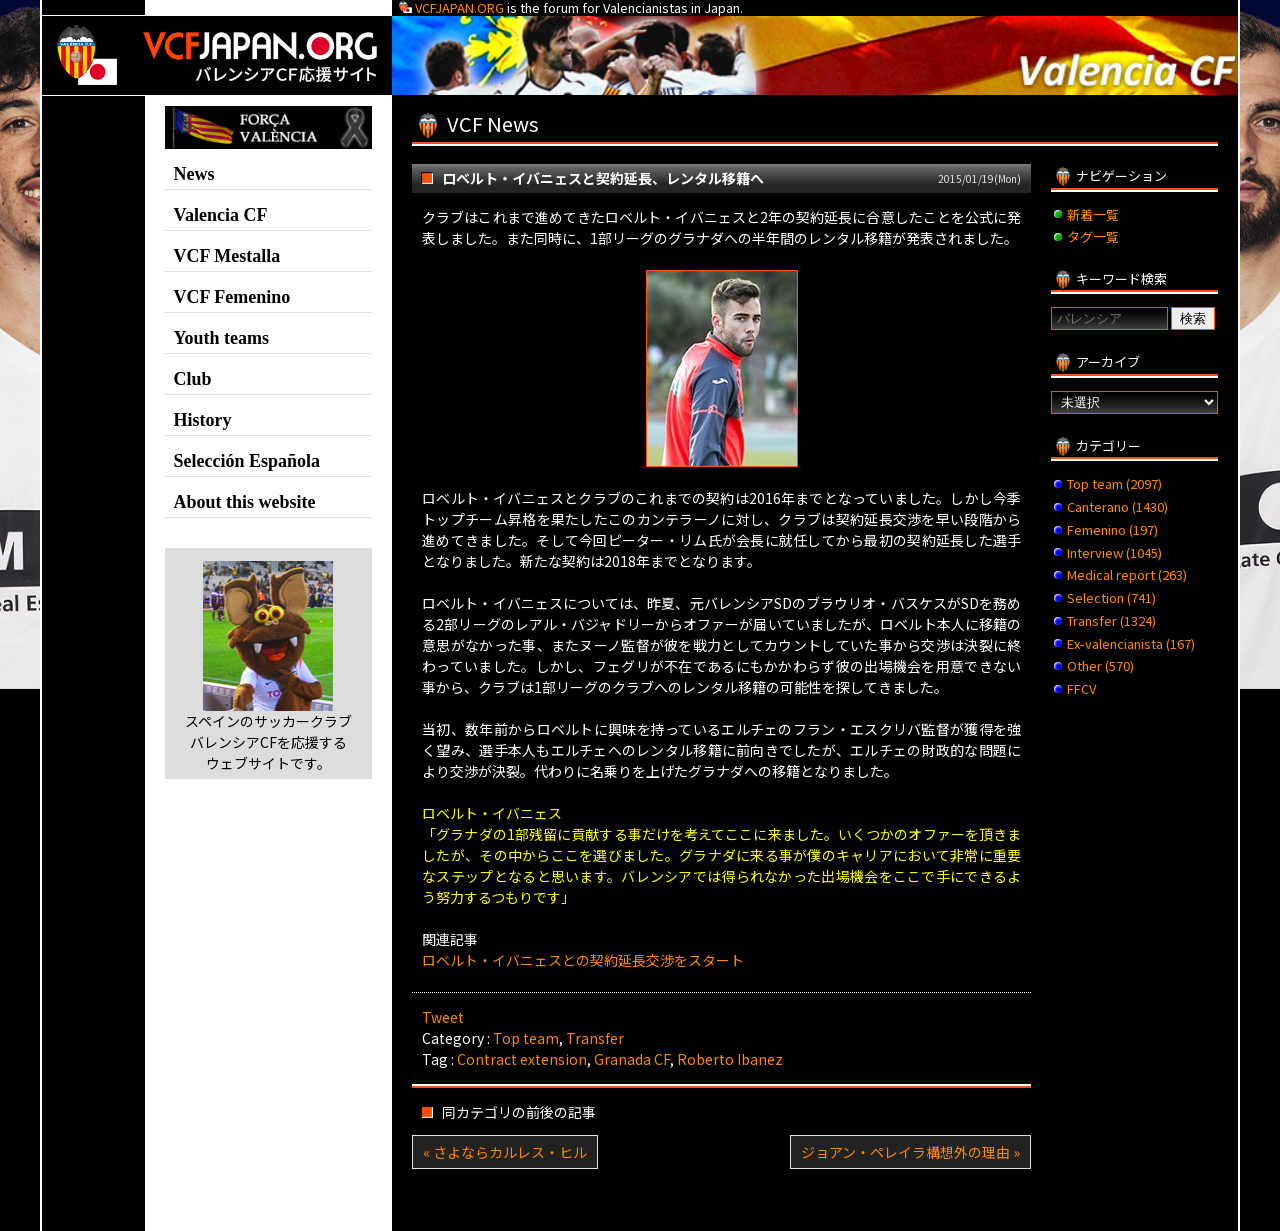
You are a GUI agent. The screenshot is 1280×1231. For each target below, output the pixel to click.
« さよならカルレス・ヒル (505, 1152)
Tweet (443, 1017)
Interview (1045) (1114, 552)
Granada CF (632, 1059)
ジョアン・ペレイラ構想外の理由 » (910, 1152)
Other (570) (1100, 665)
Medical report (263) (1127, 574)
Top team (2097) (1114, 483)
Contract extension (522, 1059)
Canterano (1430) (1117, 506)
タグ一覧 (1093, 236)
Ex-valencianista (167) (1131, 643)
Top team (526, 1038)
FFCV (1081, 688)
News (194, 174)
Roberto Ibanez (730, 1059)
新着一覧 (1093, 214)
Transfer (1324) (1111, 620)
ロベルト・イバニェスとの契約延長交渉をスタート (583, 960)
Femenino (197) (1112, 529)
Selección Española (247, 461)
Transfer (595, 1038)
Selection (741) (1111, 597)
